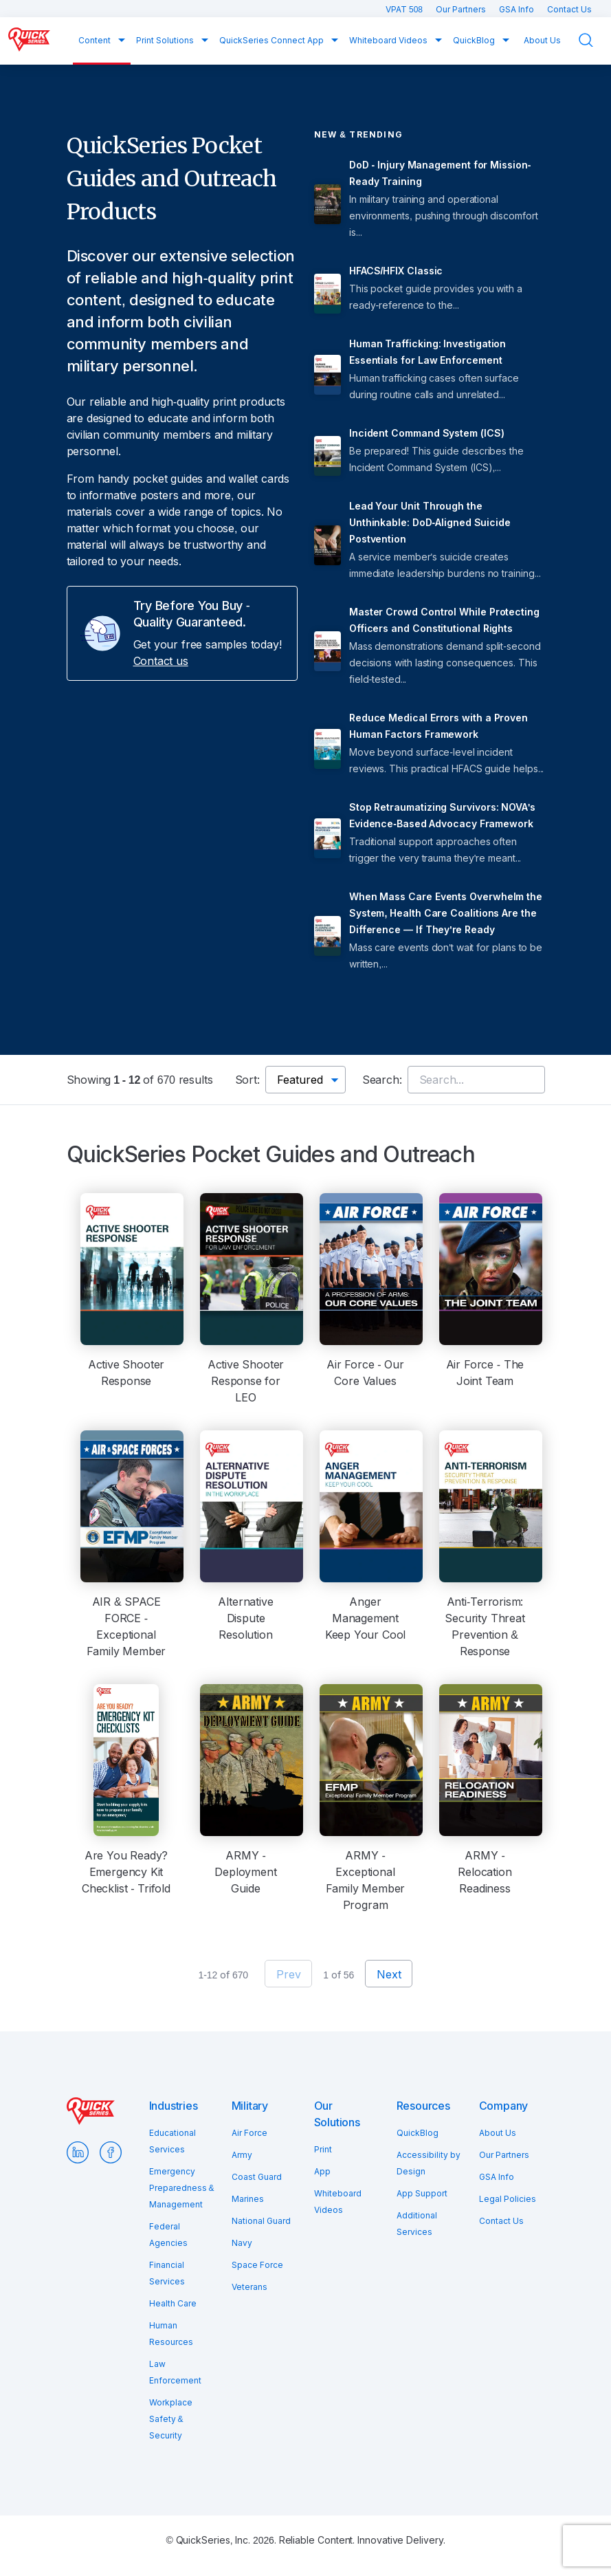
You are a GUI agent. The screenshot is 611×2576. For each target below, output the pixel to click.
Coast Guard (257, 2177)
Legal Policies (507, 2199)
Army (242, 2155)
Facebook (111, 2152)
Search (594, 40)
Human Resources (171, 2333)
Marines (248, 2199)
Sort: (247, 1080)
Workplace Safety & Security (170, 2419)
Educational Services (172, 2141)
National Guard (261, 2221)
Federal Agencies (168, 2234)
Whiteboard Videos (389, 40)
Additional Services (417, 2223)
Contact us (160, 661)
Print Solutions (166, 40)
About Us (542, 40)
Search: (382, 1080)
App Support (422, 2193)
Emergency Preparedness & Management (181, 2187)
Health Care (173, 2303)
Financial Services (167, 2273)
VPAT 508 (405, 9)
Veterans (249, 2287)
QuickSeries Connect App (272, 40)
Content (95, 40)
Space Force (257, 2265)
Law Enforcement (175, 2372)
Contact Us (569, 9)
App (322, 2171)
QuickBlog (475, 40)
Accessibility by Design (428, 2163)
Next (389, 1974)
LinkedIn (78, 2152)
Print (323, 2149)
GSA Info (517, 9)
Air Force (249, 2133)
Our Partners (462, 9)
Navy (242, 2243)
